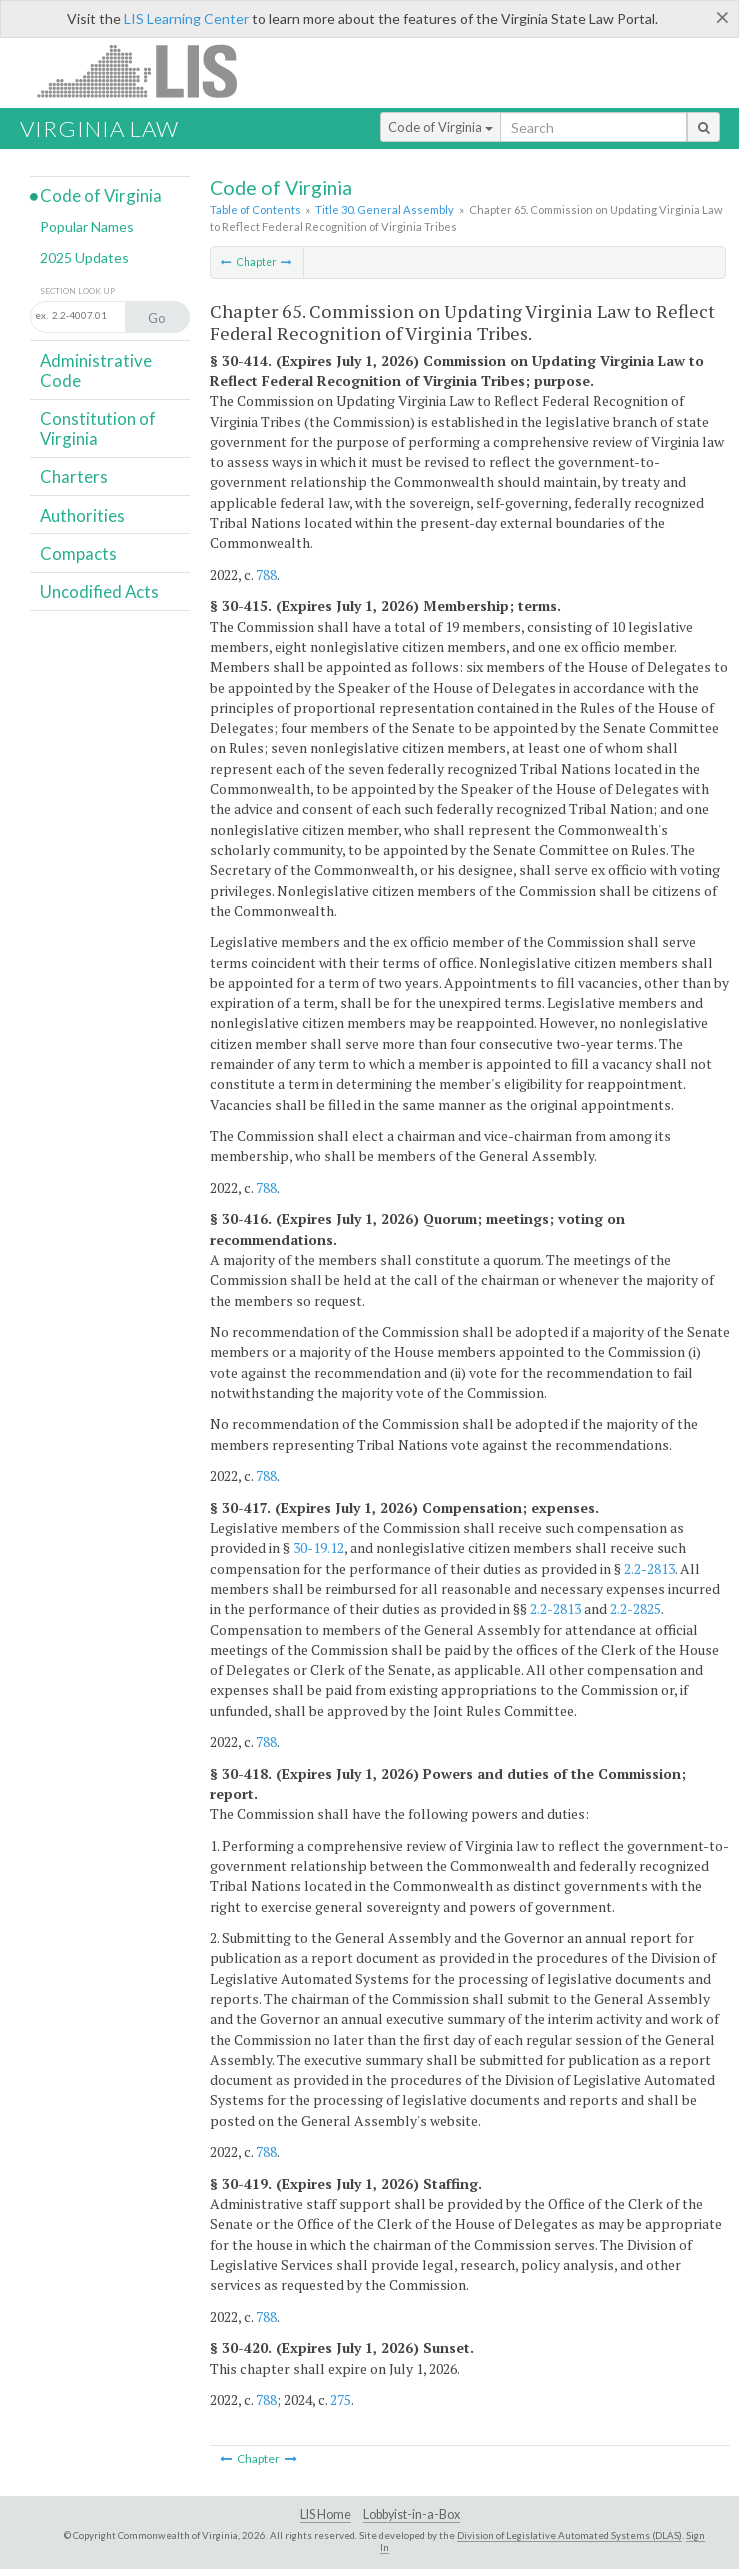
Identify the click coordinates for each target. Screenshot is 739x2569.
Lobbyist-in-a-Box (411, 2514)
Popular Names (87, 226)
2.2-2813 (649, 1568)
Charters (74, 476)
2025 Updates (84, 257)
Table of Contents (255, 209)
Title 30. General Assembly (384, 209)
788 (266, 574)
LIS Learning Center (186, 18)
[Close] (722, 17)
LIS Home (325, 2514)
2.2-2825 (635, 1608)
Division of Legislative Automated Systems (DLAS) (569, 2535)
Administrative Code (96, 370)
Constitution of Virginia (98, 428)
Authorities (82, 515)
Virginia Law (99, 128)
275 (340, 2399)
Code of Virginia (440, 127)
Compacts (78, 553)
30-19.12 (318, 1547)
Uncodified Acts (99, 591)
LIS (148, 70)
